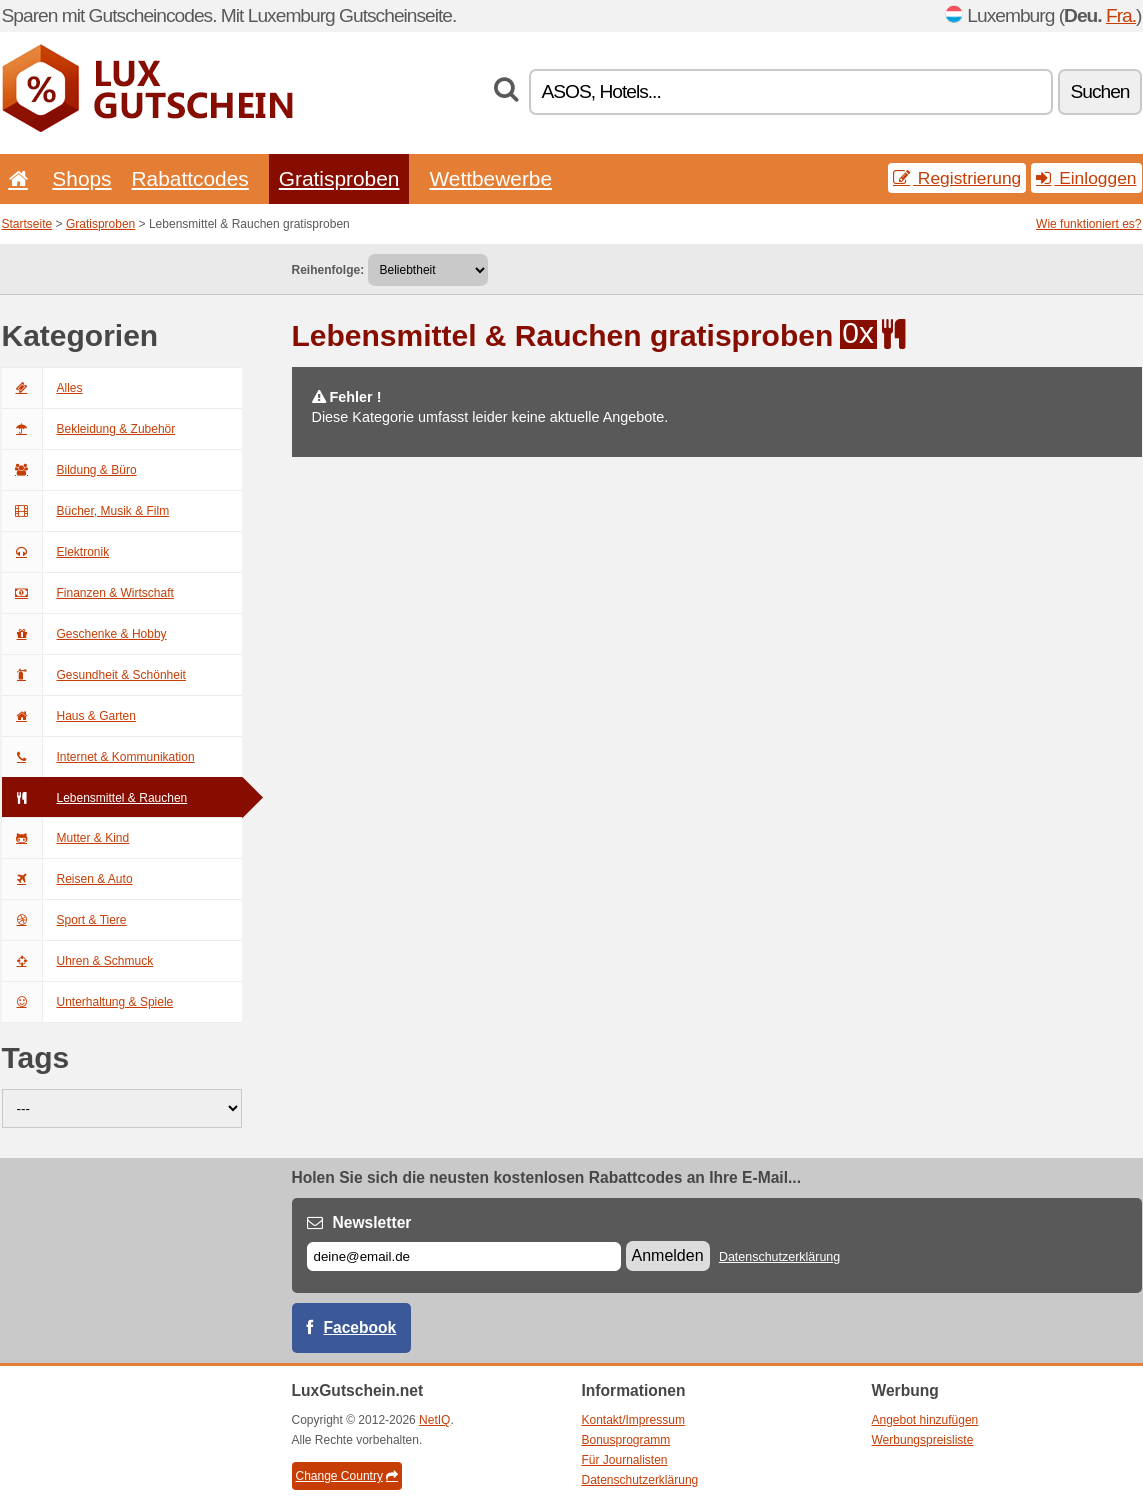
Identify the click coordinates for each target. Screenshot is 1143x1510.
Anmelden (668, 1255)
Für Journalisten (625, 1460)
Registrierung (957, 178)
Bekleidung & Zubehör (89, 429)
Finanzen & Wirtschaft (88, 593)
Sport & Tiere (64, 920)
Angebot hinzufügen (925, 1420)
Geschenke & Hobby (84, 634)
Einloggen (1086, 178)
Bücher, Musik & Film (86, 511)
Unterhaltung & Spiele (88, 1002)
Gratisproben (339, 178)
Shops (81, 178)
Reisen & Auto (67, 879)
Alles (42, 388)
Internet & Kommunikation (98, 757)
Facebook (360, 1327)
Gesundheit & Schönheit (94, 675)
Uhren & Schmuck (78, 961)
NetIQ (434, 1420)
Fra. (1121, 15)
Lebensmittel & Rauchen (95, 798)
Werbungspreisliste (923, 1440)
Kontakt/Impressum (633, 1420)
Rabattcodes (190, 178)
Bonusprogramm (626, 1440)
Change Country (347, 1476)
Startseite (27, 224)
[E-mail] (464, 1256)
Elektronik (56, 552)
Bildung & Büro (69, 470)
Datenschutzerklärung (779, 1257)
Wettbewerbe (490, 178)
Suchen (1099, 91)
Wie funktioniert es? (1088, 224)
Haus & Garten (69, 716)
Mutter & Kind (66, 838)
